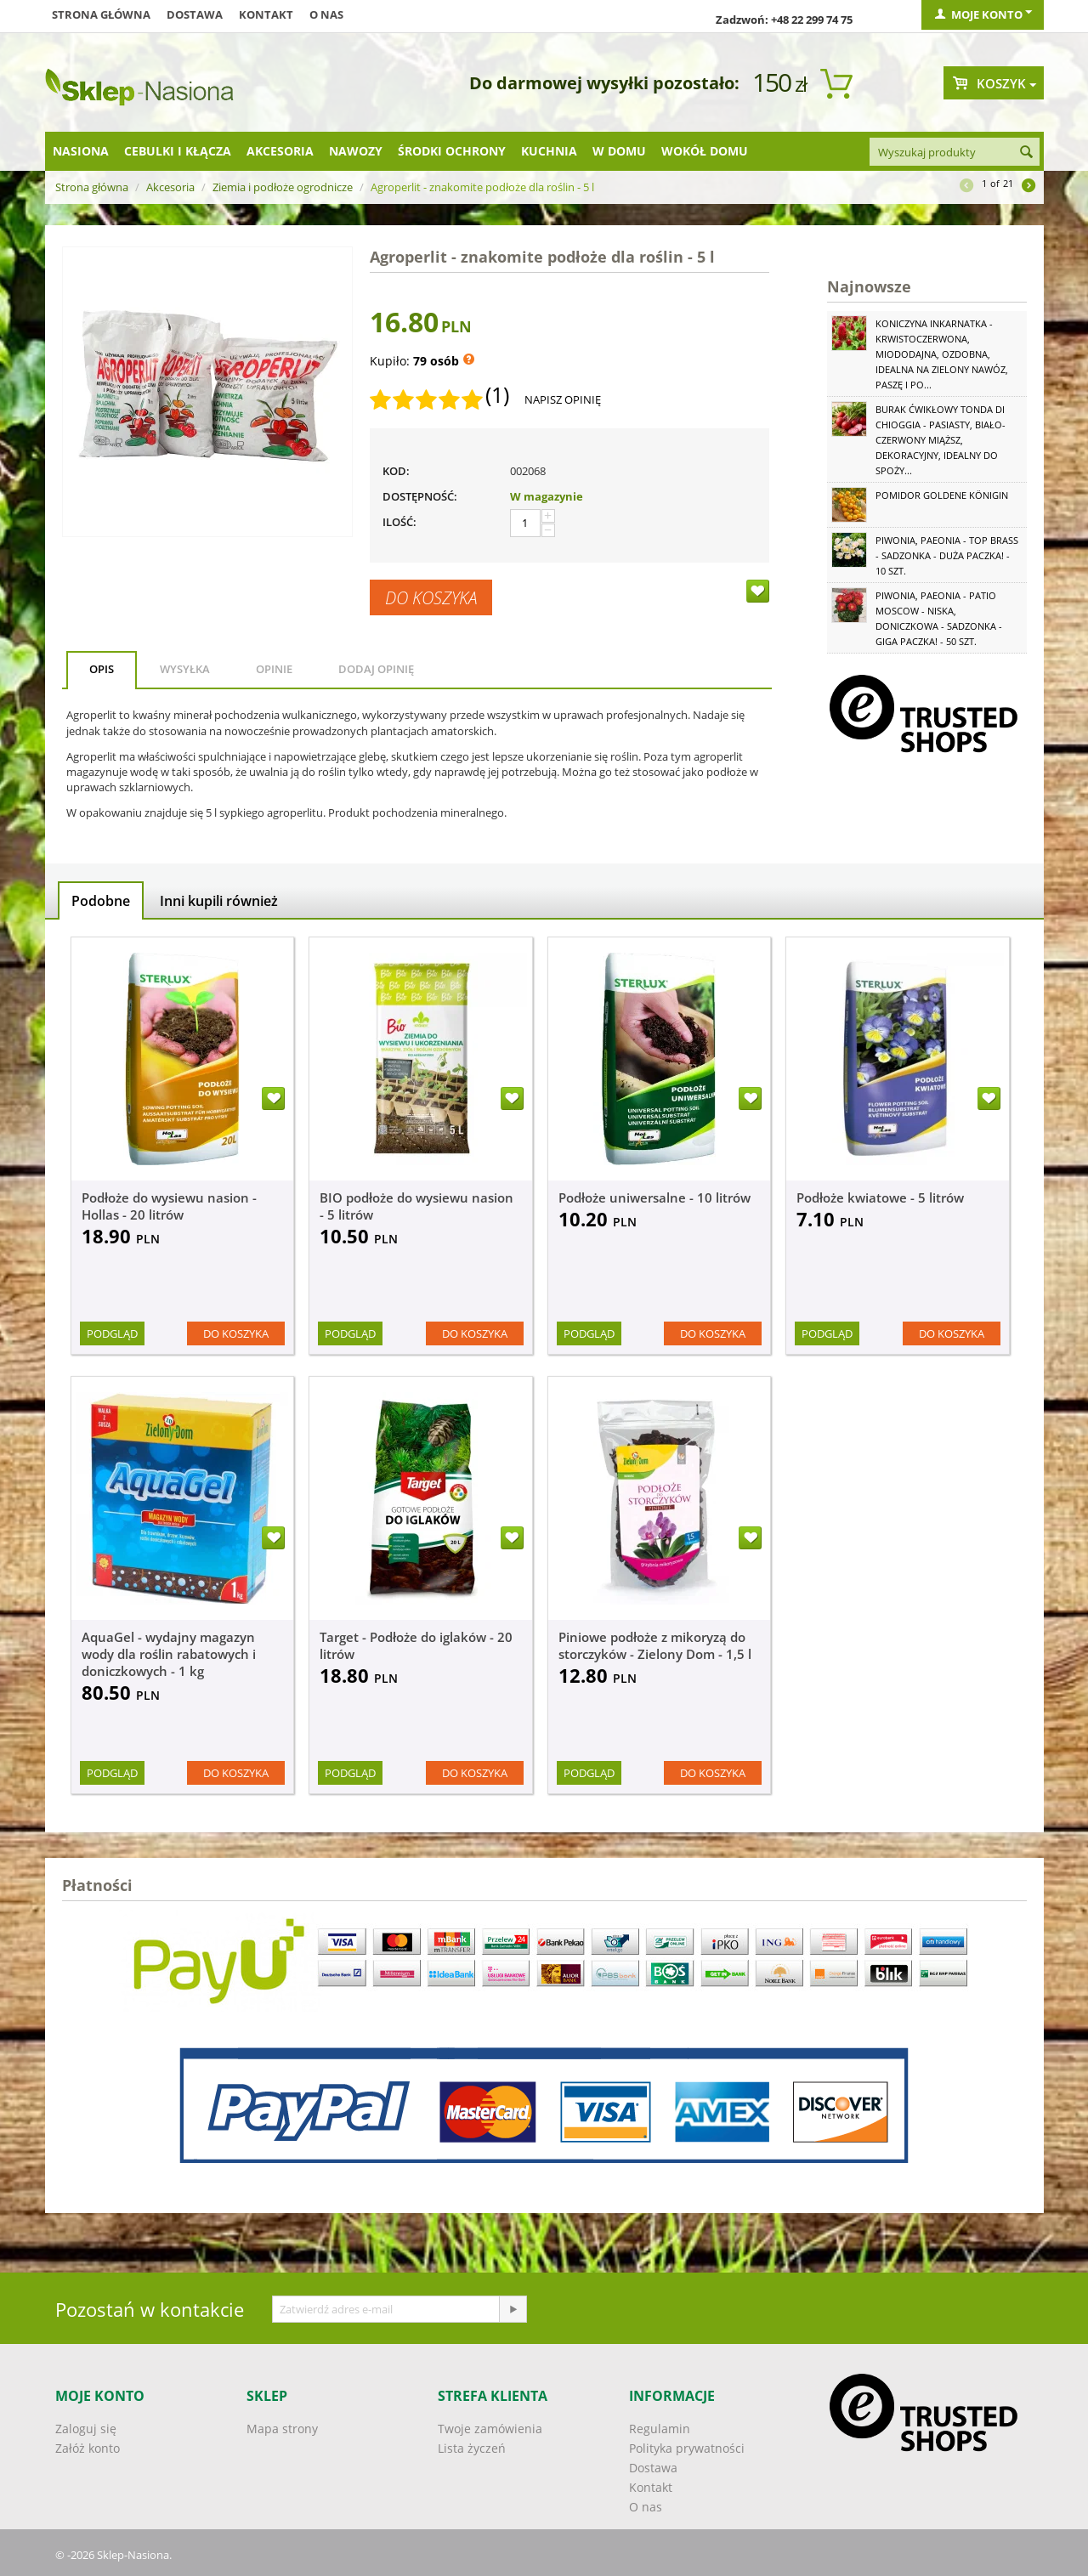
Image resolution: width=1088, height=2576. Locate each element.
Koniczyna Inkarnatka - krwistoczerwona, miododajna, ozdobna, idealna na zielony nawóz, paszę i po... (942, 354)
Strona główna (101, 14)
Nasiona (81, 151)
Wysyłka (185, 669)
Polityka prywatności (687, 2448)
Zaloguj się (85, 2428)
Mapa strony (282, 2428)
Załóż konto (87, 2448)
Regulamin (659, 2428)
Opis (101, 669)
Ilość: (399, 521)
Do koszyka (431, 597)
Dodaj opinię (376, 669)
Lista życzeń (472, 2448)
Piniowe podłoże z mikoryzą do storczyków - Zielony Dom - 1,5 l (654, 1645)
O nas (326, 14)
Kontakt (266, 14)
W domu (619, 151)
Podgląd (112, 1333)
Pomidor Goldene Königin (942, 495)
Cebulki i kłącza (177, 151)
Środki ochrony (452, 151)
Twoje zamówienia (490, 2428)
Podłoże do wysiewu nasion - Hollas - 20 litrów (169, 1206)
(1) (497, 395)
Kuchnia (549, 151)
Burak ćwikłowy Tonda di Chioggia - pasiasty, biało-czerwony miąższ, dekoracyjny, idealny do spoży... (941, 440)
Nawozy (355, 151)
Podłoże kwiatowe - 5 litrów (880, 1197)
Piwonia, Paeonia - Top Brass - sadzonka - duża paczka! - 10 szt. (947, 555)
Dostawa (195, 14)
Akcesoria (280, 151)
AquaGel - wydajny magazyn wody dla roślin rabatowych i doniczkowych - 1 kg (169, 1653)
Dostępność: (419, 496)
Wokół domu (704, 151)
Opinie (274, 669)
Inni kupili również (219, 901)
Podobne (100, 901)
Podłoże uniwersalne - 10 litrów (654, 1197)
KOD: (396, 470)
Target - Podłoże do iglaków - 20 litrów (416, 1645)
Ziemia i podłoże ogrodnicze (282, 187)
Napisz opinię (562, 399)
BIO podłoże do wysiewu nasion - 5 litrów (416, 1206)
